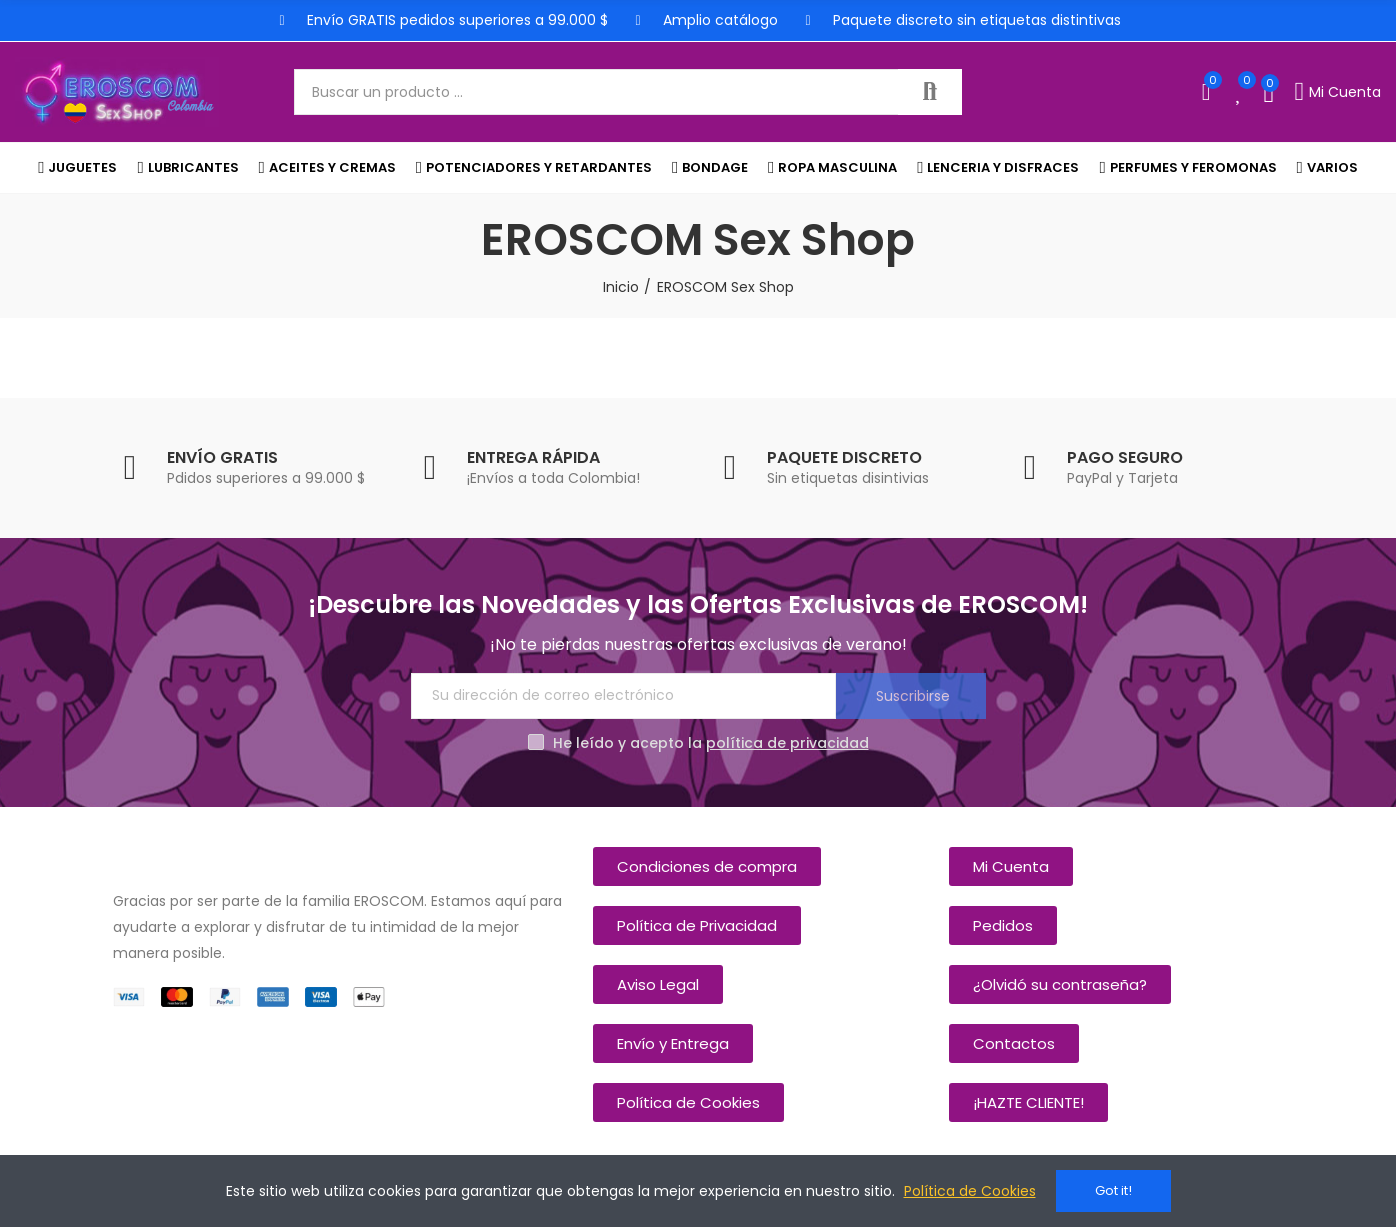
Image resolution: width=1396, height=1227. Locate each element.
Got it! (1113, 1190)
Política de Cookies (970, 1191)
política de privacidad (787, 743)
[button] (707, 866)
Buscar (930, 92)
